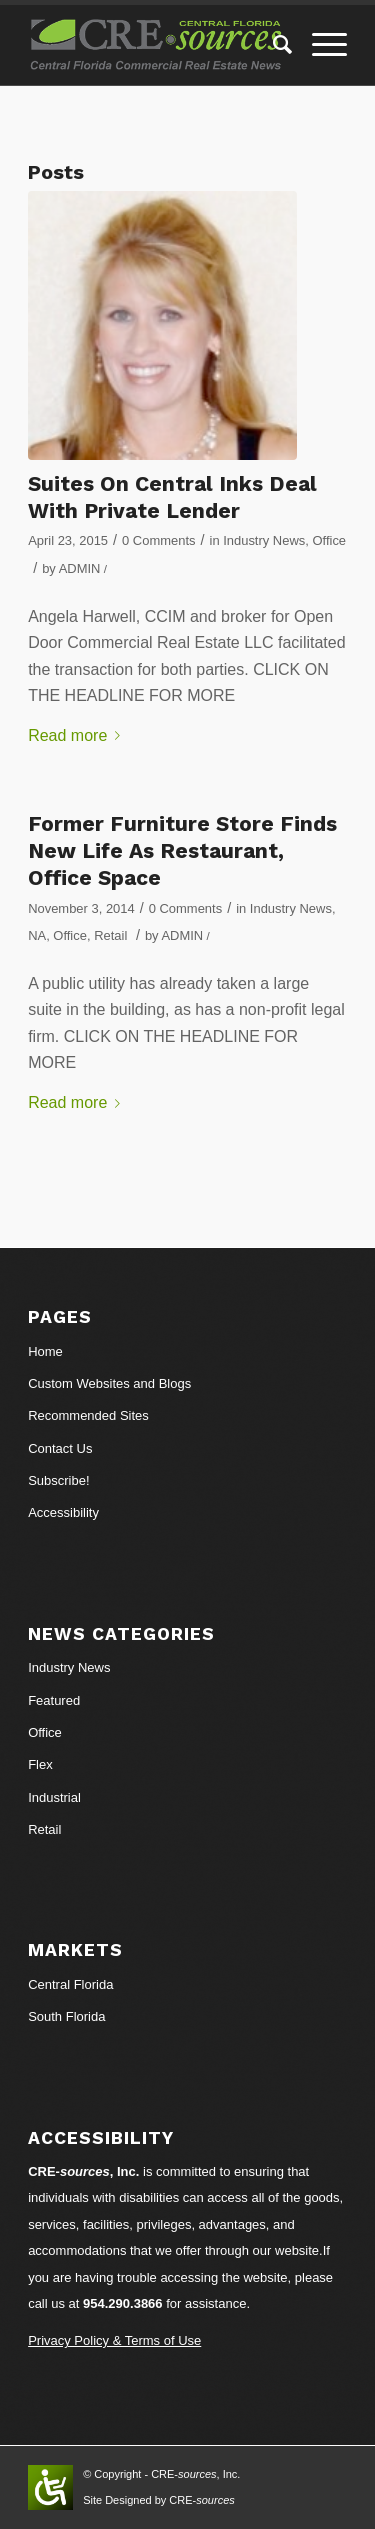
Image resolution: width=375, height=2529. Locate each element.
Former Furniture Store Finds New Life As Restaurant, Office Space (182, 851)
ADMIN (80, 568)
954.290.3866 (123, 2303)
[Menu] (319, 45)
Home (45, 1351)
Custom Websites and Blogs (109, 1383)
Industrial (54, 1797)
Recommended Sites (88, 1415)
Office (329, 540)
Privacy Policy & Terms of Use (114, 2340)
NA (37, 935)
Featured (54, 1700)
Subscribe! (58, 1480)
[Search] (272, 45)
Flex (40, 1764)
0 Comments (158, 540)
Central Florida (70, 1984)
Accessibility (63, 1512)
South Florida (66, 2016)
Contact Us (60, 1448)
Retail (110, 935)
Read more (78, 735)
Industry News (264, 540)
